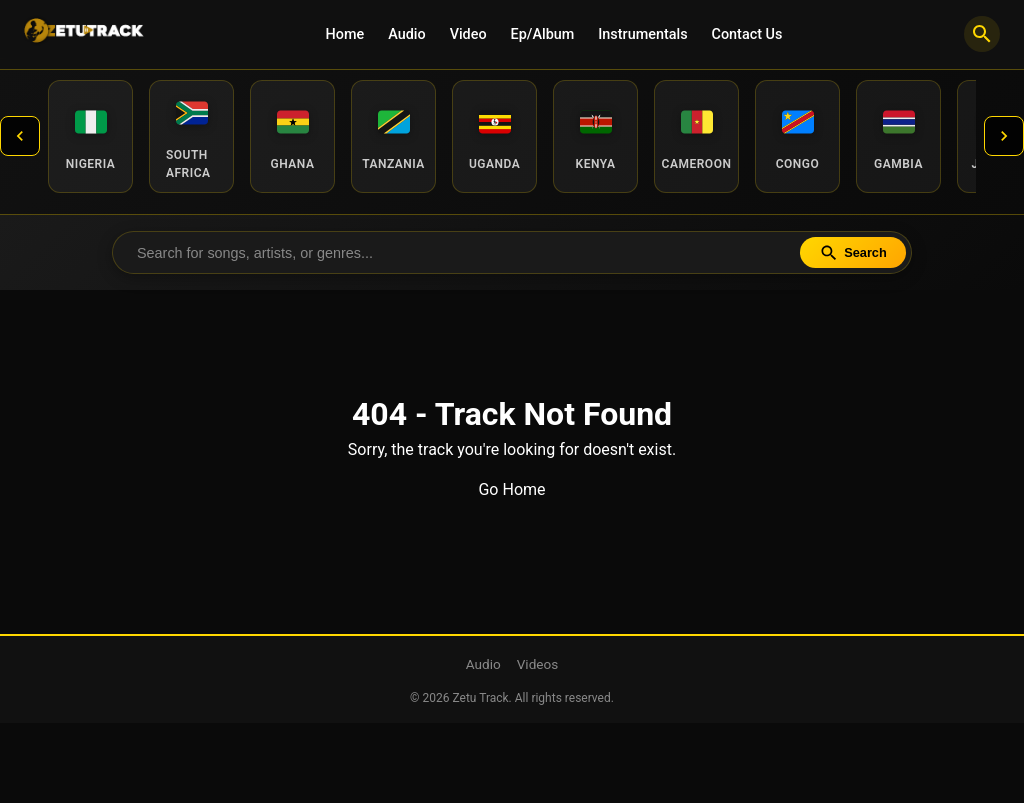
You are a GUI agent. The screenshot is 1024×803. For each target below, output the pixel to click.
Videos (538, 664)
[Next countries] (1004, 136)
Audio (406, 34)
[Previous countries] (20, 136)
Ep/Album (543, 34)
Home (345, 34)
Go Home (511, 489)
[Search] (982, 34)
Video (468, 34)
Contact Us (747, 34)
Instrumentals (642, 34)
